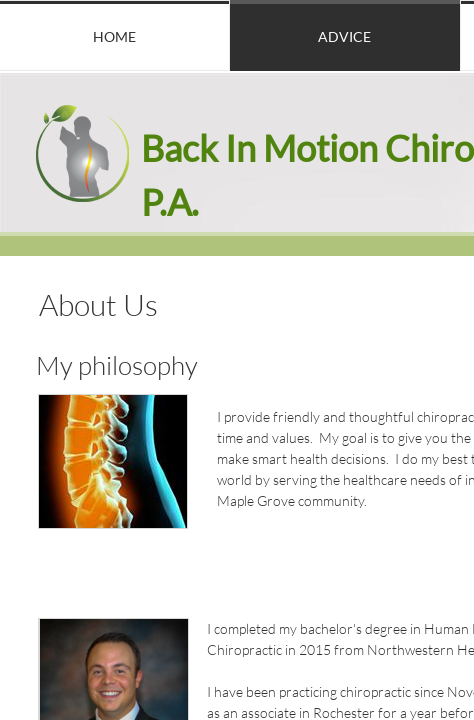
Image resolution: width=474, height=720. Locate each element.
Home (114, 36)
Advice (344, 36)
